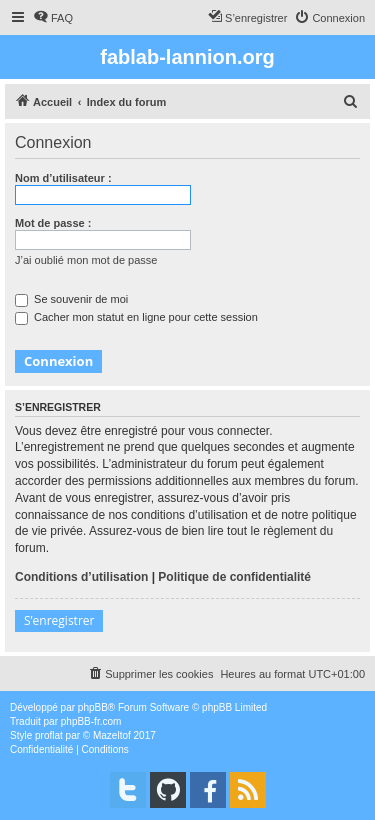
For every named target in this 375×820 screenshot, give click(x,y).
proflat (49, 735)
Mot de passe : (53, 223)
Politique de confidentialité (234, 577)
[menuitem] (53, 18)
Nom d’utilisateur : (63, 178)
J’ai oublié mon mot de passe (86, 260)
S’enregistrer (59, 620)
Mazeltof (112, 735)
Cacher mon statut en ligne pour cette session (136, 317)
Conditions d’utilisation (81, 577)
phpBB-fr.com (91, 721)
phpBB (93, 707)
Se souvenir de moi (71, 299)
